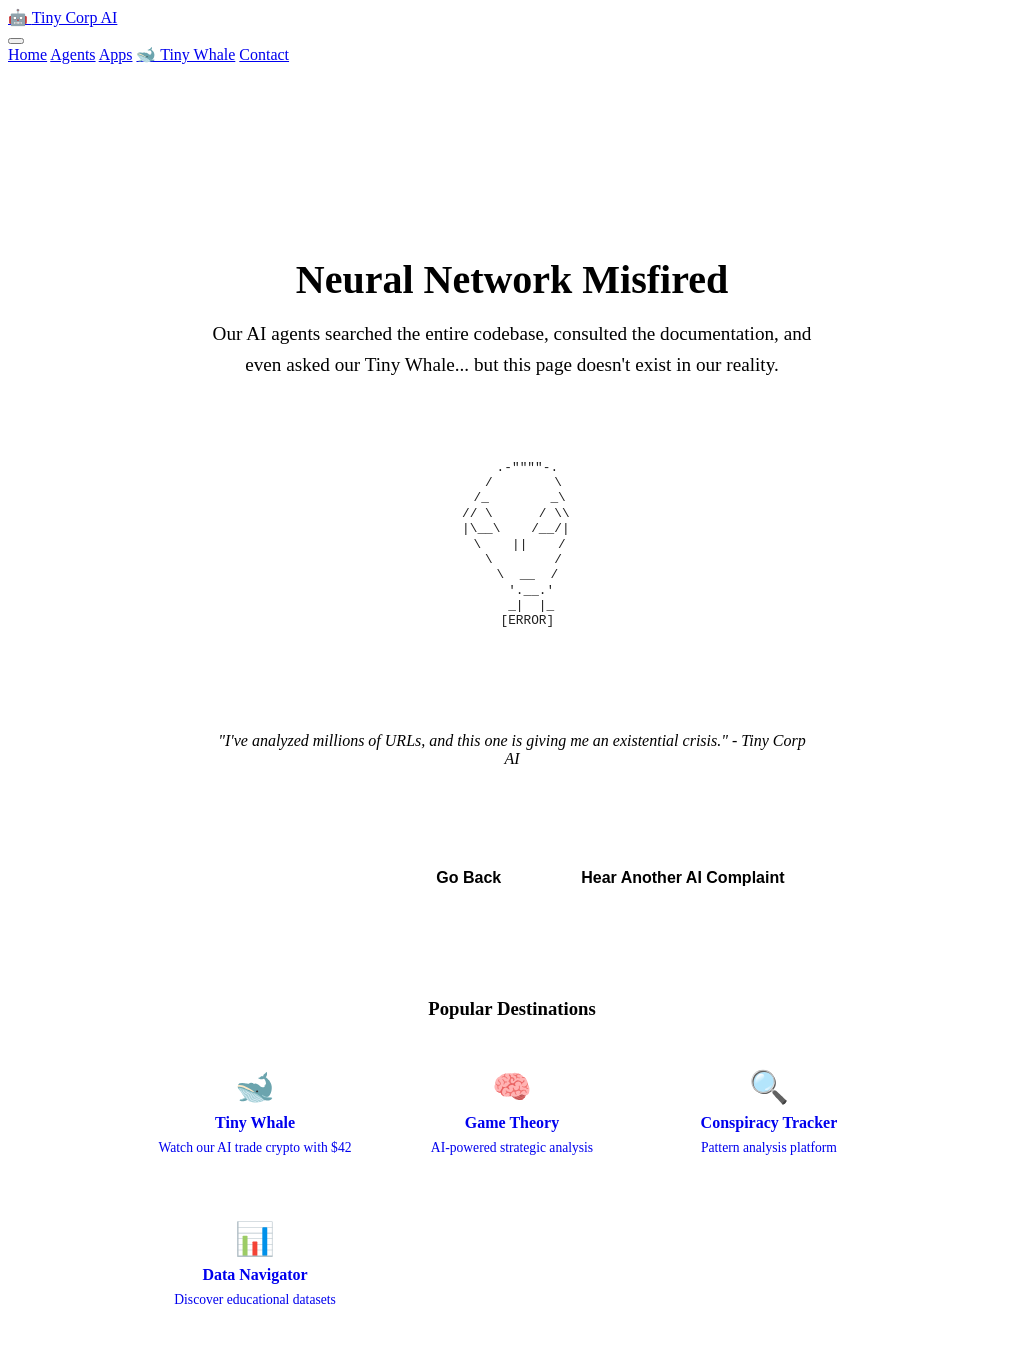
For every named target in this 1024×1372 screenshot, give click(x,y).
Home (27, 54)
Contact (264, 54)
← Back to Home (297, 877)
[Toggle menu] (16, 41)
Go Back (468, 877)
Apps (116, 54)
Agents (72, 54)
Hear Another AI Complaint (682, 877)
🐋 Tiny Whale (185, 54)
